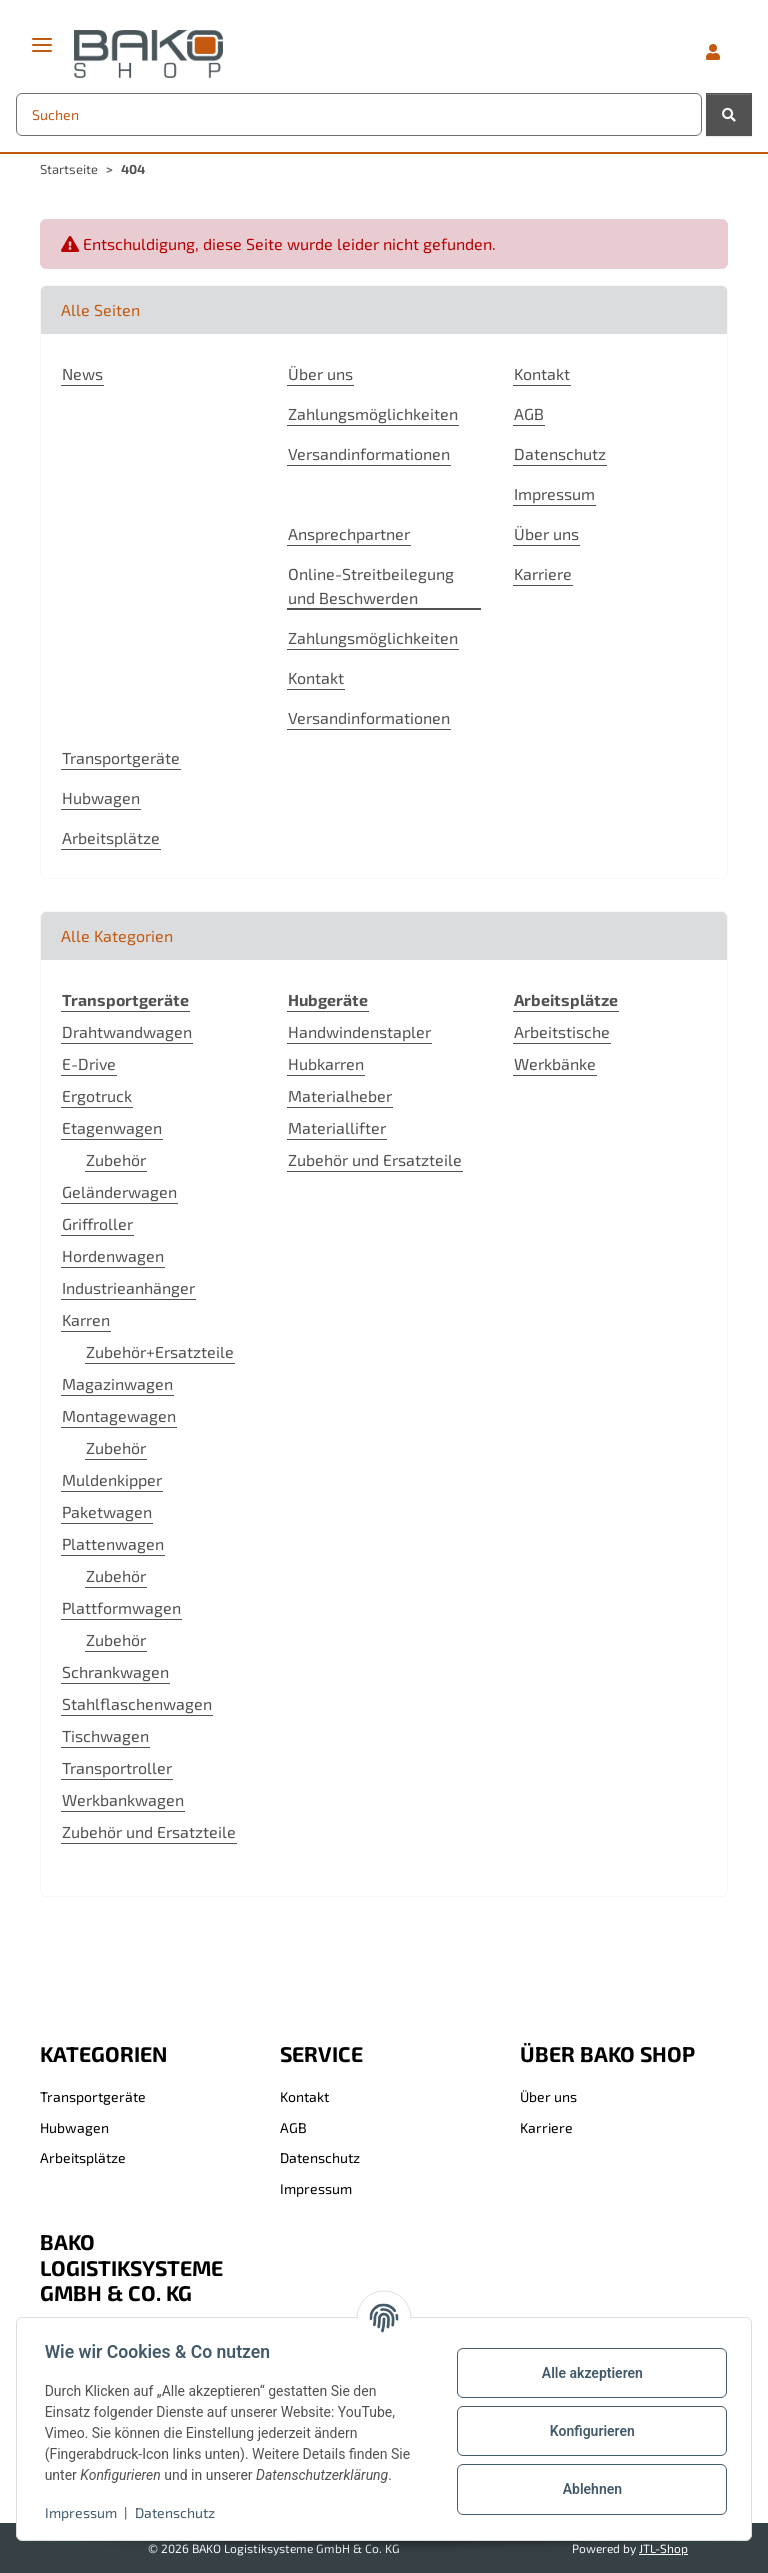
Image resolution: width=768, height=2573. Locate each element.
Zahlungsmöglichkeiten (373, 413)
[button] (713, 52)
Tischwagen (105, 1735)
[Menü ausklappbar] (42, 36)
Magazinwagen (117, 1383)
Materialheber (340, 1095)
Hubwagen (101, 797)
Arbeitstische (562, 1031)
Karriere (543, 573)
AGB (529, 413)
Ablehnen (587, 2489)
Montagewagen (119, 1415)
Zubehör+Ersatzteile (160, 1351)
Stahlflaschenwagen (137, 1703)
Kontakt (542, 373)
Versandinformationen (369, 453)
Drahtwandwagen (127, 1031)
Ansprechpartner (349, 533)
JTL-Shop (663, 2548)
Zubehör (116, 1159)
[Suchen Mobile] (359, 114)
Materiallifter (337, 1127)
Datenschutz (179, 2512)
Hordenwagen (113, 1255)
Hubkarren (326, 1063)
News (82, 373)
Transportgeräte (121, 757)
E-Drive (89, 1063)
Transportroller (117, 1767)
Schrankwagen (115, 1671)
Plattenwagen (113, 1543)
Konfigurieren (587, 2431)
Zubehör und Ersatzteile (149, 1831)
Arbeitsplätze (111, 837)
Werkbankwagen (123, 1799)
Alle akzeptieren (587, 2373)
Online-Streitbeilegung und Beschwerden (371, 585)
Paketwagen (107, 1511)
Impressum (85, 2512)
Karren (86, 1319)
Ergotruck (97, 1095)
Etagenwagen (112, 1127)
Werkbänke (555, 1063)
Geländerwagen (119, 1191)
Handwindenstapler (359, 1031)
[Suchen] (729, 114)
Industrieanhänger (128, 1287)
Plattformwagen (121, 1607)
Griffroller (97, 1223)
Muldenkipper (112, 1479)
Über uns (320, 373)
